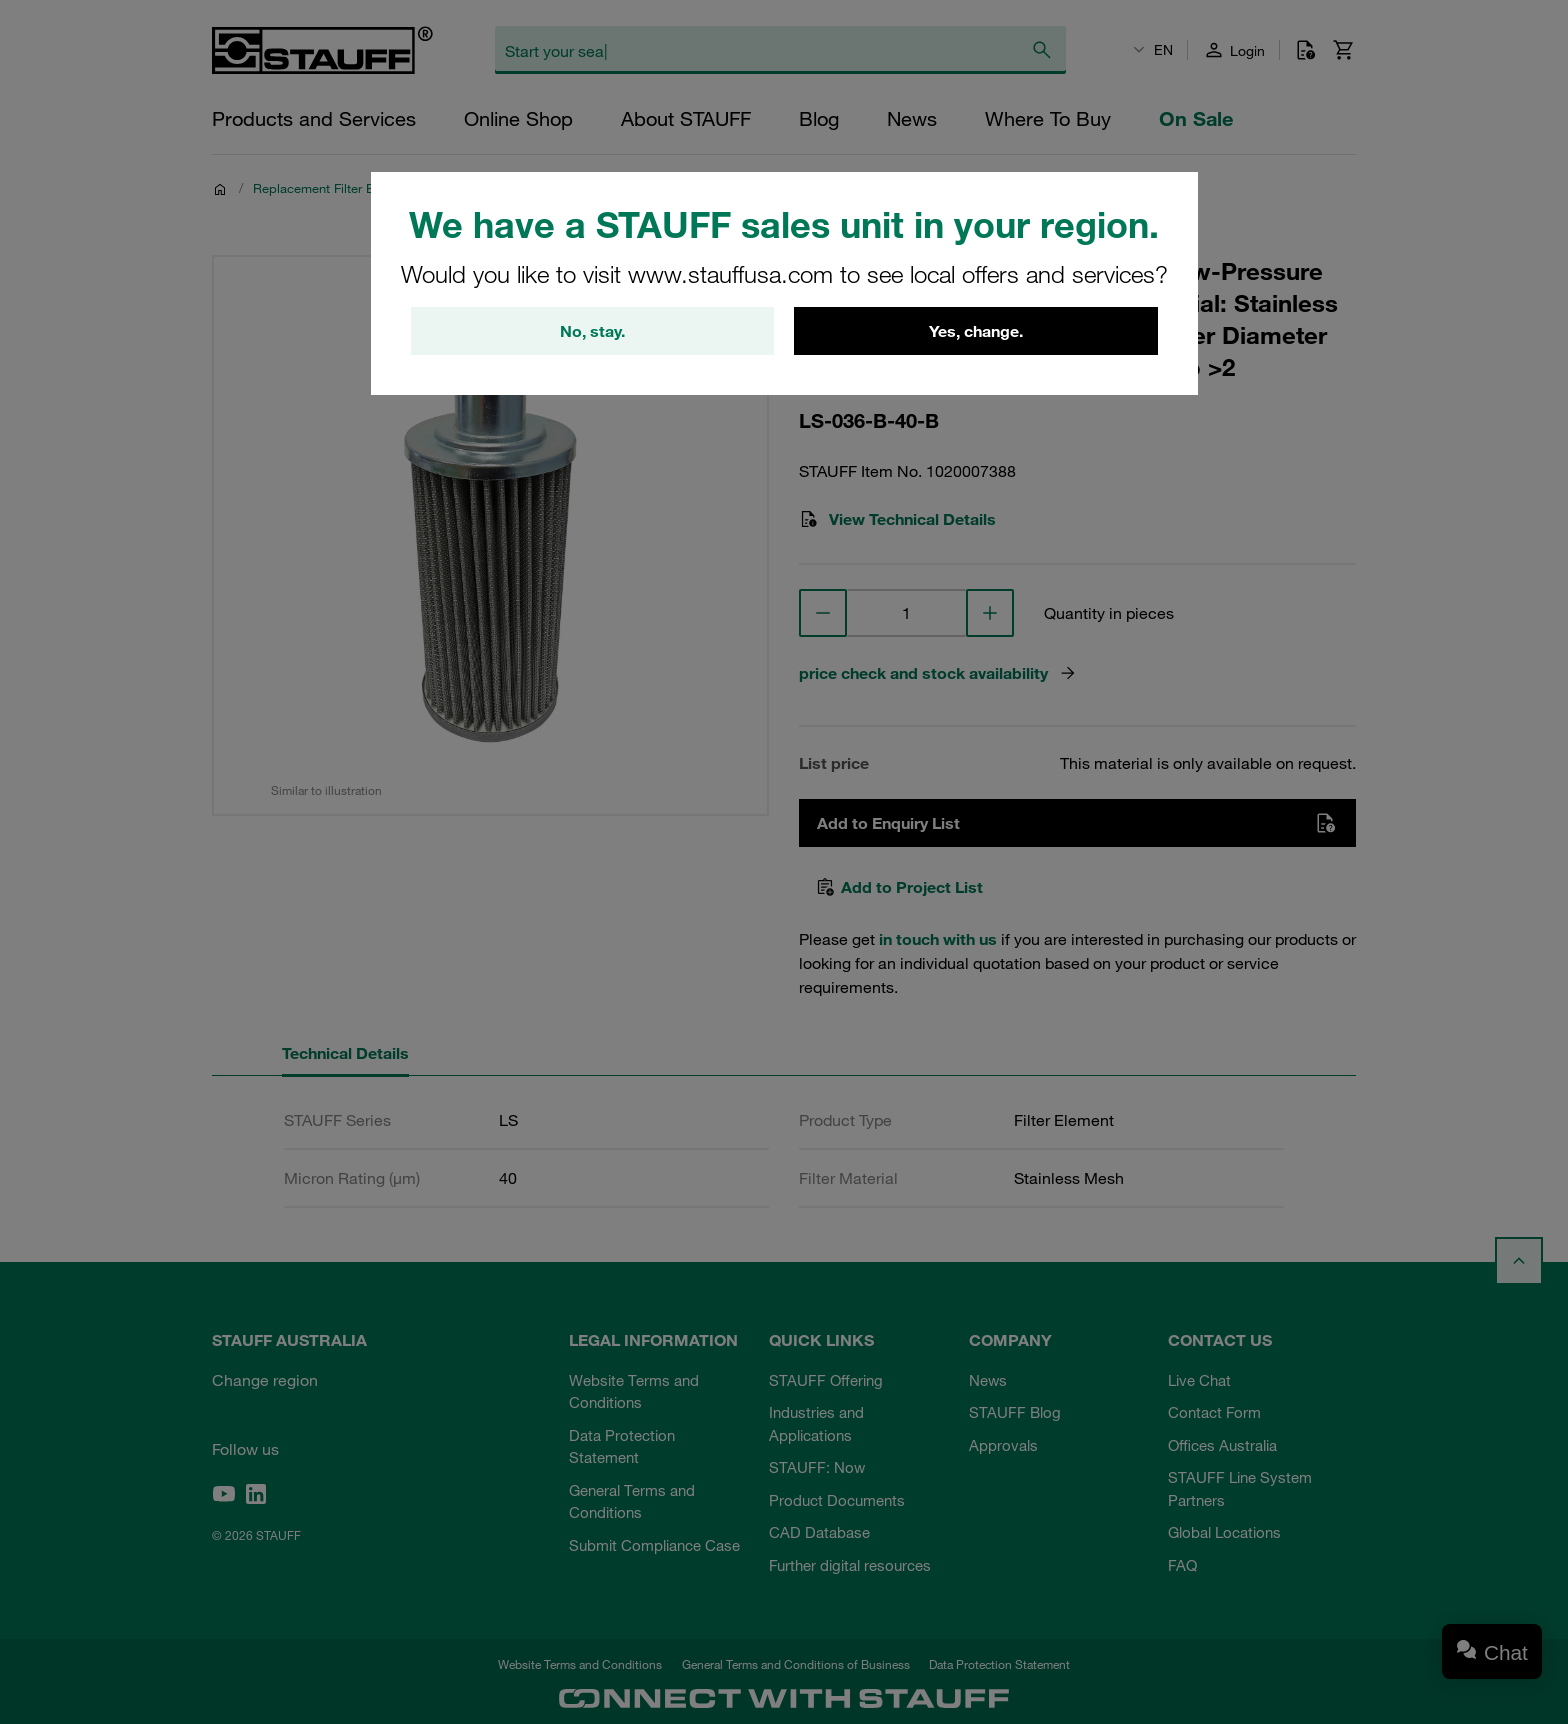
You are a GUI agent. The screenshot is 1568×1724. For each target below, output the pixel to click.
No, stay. (592, 331)
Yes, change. (976, 331)
